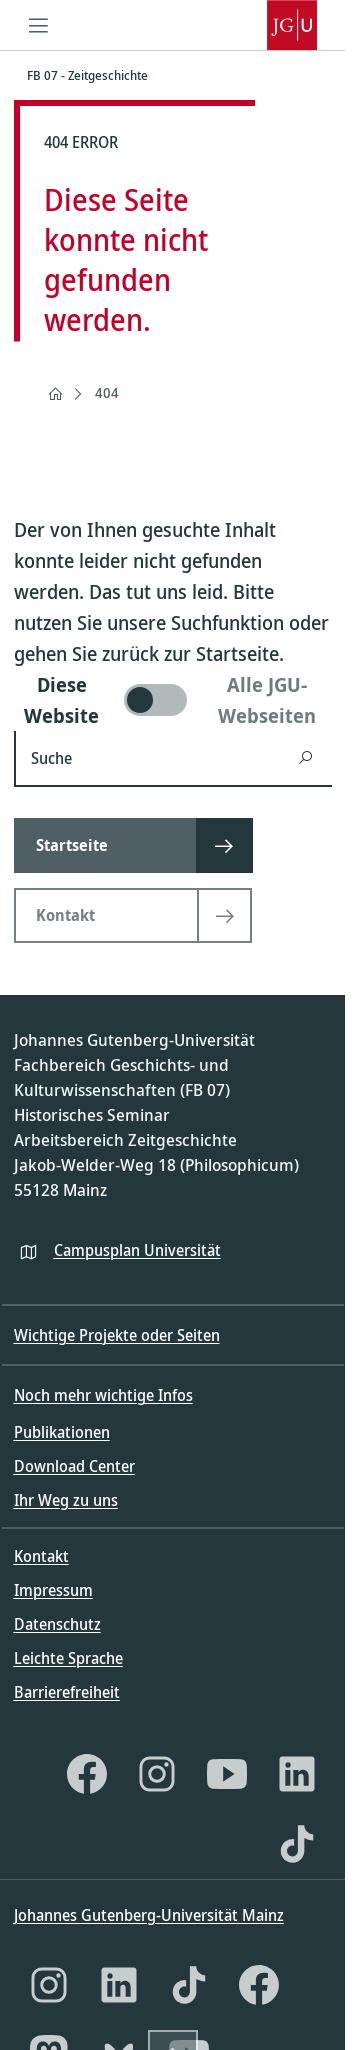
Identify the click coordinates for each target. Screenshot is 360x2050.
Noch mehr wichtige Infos (103, 1395)
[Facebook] (87, 1774)
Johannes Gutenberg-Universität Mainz (149, 1915)
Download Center (74, 1466)
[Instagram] (157, 1774)
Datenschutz (57, 1624)
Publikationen (62, 1432)
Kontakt (41, 1556)
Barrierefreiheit (67, 1692)
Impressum (53, 1590)
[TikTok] (297, 1844)
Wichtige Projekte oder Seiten (117, 1335)
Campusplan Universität (137, 1250)
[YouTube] (227, 1774)
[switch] (173, 700)
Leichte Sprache (68, 1658)
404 (107, 392)
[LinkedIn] (297, 1774)
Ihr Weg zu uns (66, 1500)
